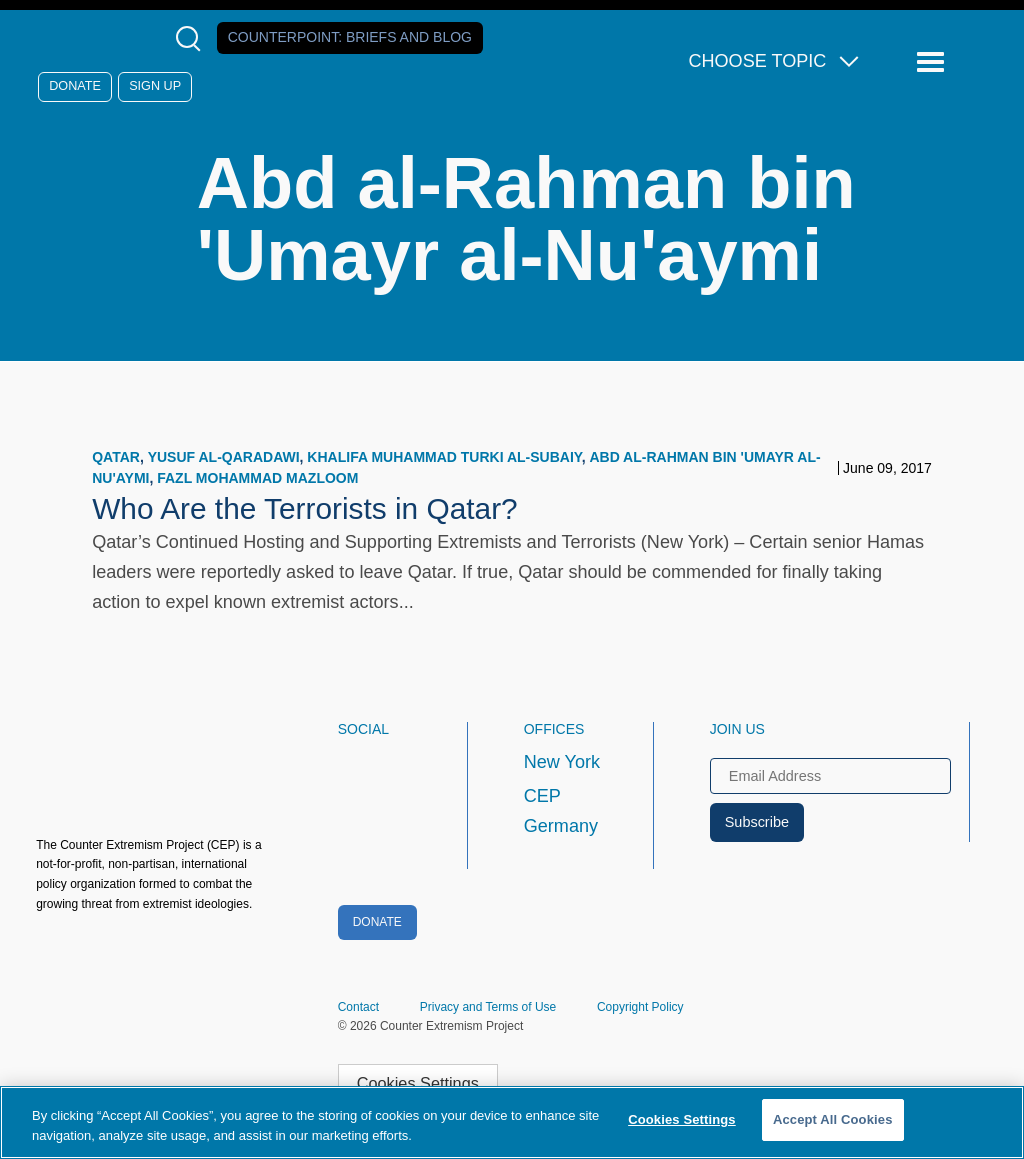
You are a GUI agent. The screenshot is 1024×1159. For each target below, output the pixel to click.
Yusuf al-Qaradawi (224, 457)
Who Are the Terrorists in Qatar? (305, 508)
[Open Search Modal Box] (192, 38)
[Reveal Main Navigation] (933, 62)
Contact (358, 1007)
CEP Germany (561, 811)
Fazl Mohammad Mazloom (257, 478)
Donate (75, 86)
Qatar (116, 457)
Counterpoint (350, 37)
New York (562, 762)
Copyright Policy (640, 1007)
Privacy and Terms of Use (488, 1007)
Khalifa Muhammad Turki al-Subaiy (444, 457)
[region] (512, 1122)
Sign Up (155, 86)
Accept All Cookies (833, 1119)
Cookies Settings (418, 1083)
